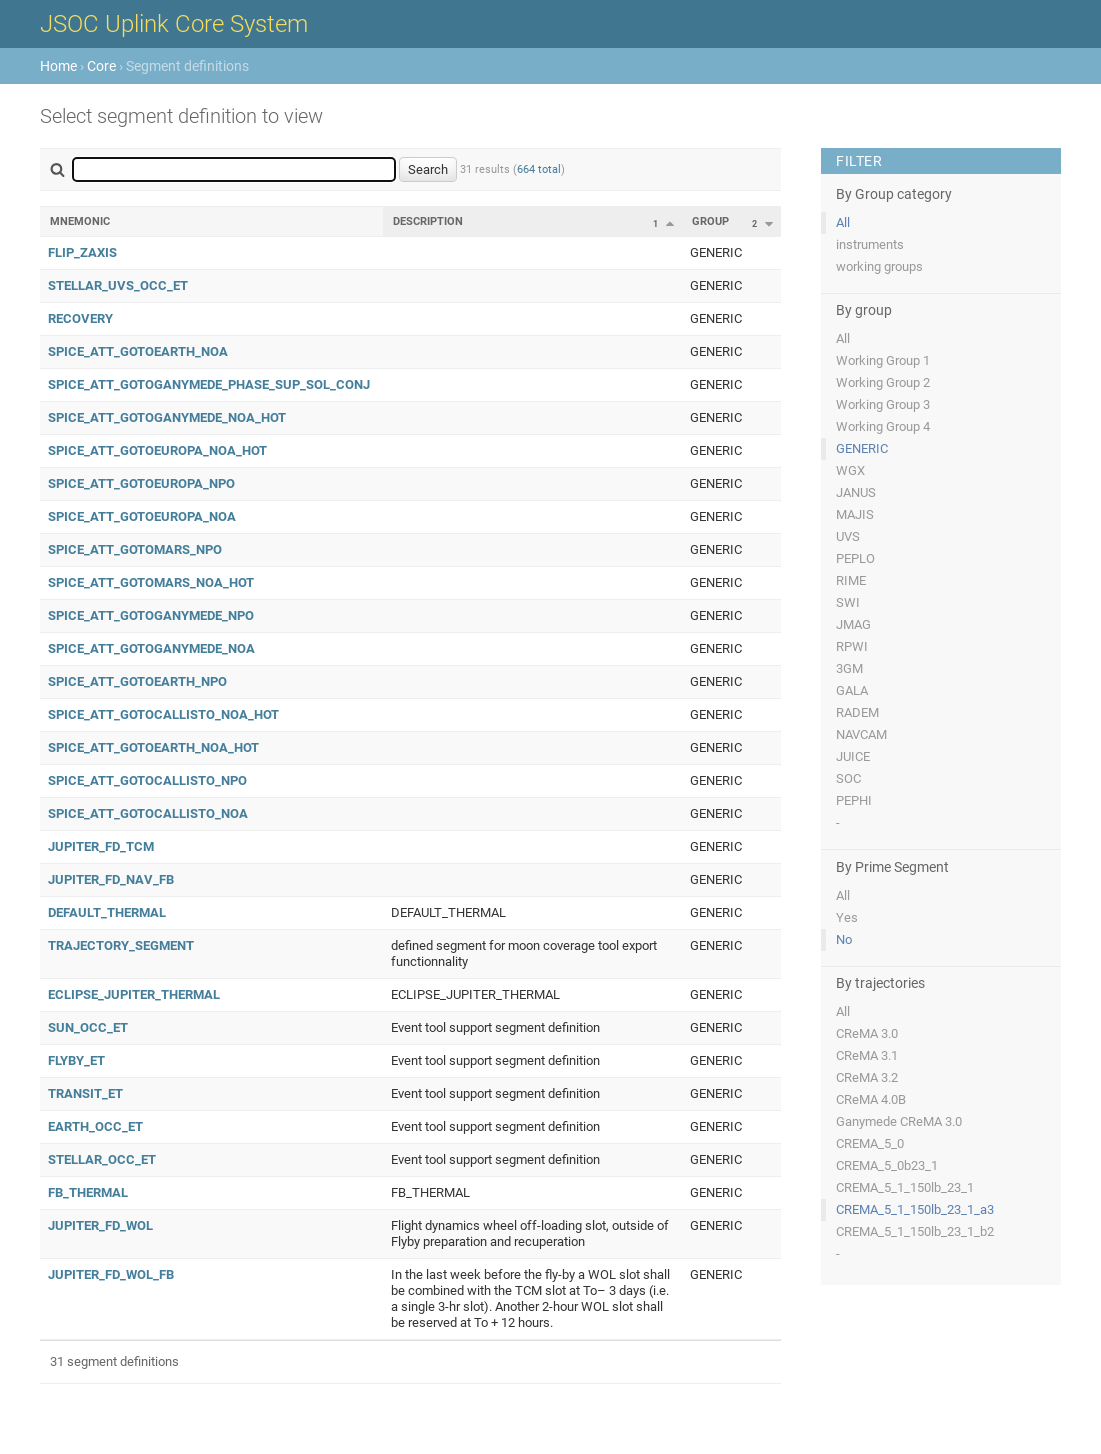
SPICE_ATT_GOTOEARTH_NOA (138, 351)
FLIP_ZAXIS (82, 252)
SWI (848, 602)
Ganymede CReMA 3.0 (899, 1121)
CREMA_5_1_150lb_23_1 (905, 1187)
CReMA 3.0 (867, 1033)
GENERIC (862, 448)
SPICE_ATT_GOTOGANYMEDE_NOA (151, 648)
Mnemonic (80, 221)
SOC (848, 778)
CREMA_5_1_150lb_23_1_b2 (915, 1231)
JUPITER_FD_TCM (101, 846)
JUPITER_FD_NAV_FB (111, 879)
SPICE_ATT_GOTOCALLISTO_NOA (148, 813)
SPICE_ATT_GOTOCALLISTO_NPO (147, 780)
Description (428, 221)
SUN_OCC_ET (88, 1027)
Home (58, 66)
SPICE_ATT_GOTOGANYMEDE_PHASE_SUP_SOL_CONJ (209, 384)
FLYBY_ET (76, 1060)
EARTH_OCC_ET (95, 1126)
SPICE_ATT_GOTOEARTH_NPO (137, 681)
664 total (539, 169)
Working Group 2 (883, 382)
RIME (851, 580)
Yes (847, 917)
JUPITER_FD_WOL (100, 1225)
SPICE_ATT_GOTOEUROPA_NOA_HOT (157, 450)
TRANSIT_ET (85, 1093)
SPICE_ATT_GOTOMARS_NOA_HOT (151, 582)
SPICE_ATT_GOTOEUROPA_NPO (141, 483)
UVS (848, 536)
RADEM (857, 712)
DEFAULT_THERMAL (107, 912)
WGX (850, 470)
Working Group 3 (883, 404)
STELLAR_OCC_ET (102, 1159)
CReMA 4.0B (871, 1099)
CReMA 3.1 (867, 1055)
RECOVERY (80, 318)
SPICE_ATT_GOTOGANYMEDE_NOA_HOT (167, 417)
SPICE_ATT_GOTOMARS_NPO (135, 549)
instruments (870, 244)
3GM (849, 668)
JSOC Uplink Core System (174, 24)
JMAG (853, 624)
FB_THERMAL (88, 1192)
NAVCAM (861, 734)
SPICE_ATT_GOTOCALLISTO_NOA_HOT (163, 714)
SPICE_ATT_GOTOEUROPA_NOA (142, 516)
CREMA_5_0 (870, 1143)
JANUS (856, 492)
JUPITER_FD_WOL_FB (111, 1274)
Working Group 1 (883, 360)
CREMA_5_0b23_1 (887, 1165)
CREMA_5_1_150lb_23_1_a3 (915, 1209)
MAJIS (855, 514)
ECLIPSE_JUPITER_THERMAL (134, 994)
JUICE (853, 756)
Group (710, 221)
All (843, 222)
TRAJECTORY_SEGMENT (121, 945)
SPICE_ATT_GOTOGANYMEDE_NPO (151, 615)
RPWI (852, 646)
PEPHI (854, 800)
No (844, 939)
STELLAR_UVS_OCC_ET (118, 285)
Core (101, 66)
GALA (852, 690)
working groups (879, 266)
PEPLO (855, 558)
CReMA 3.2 (867, 1077)
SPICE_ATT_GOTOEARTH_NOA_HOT (153, 747)
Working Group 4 (883, 426)
